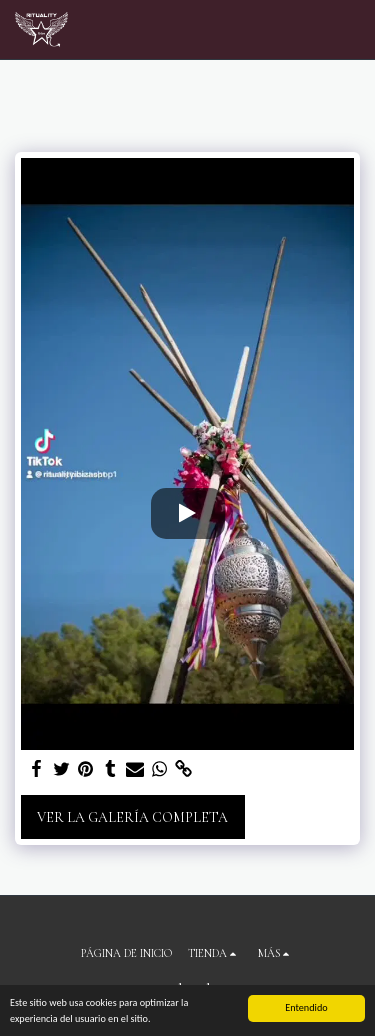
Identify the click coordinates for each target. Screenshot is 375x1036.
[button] (348, 30)
